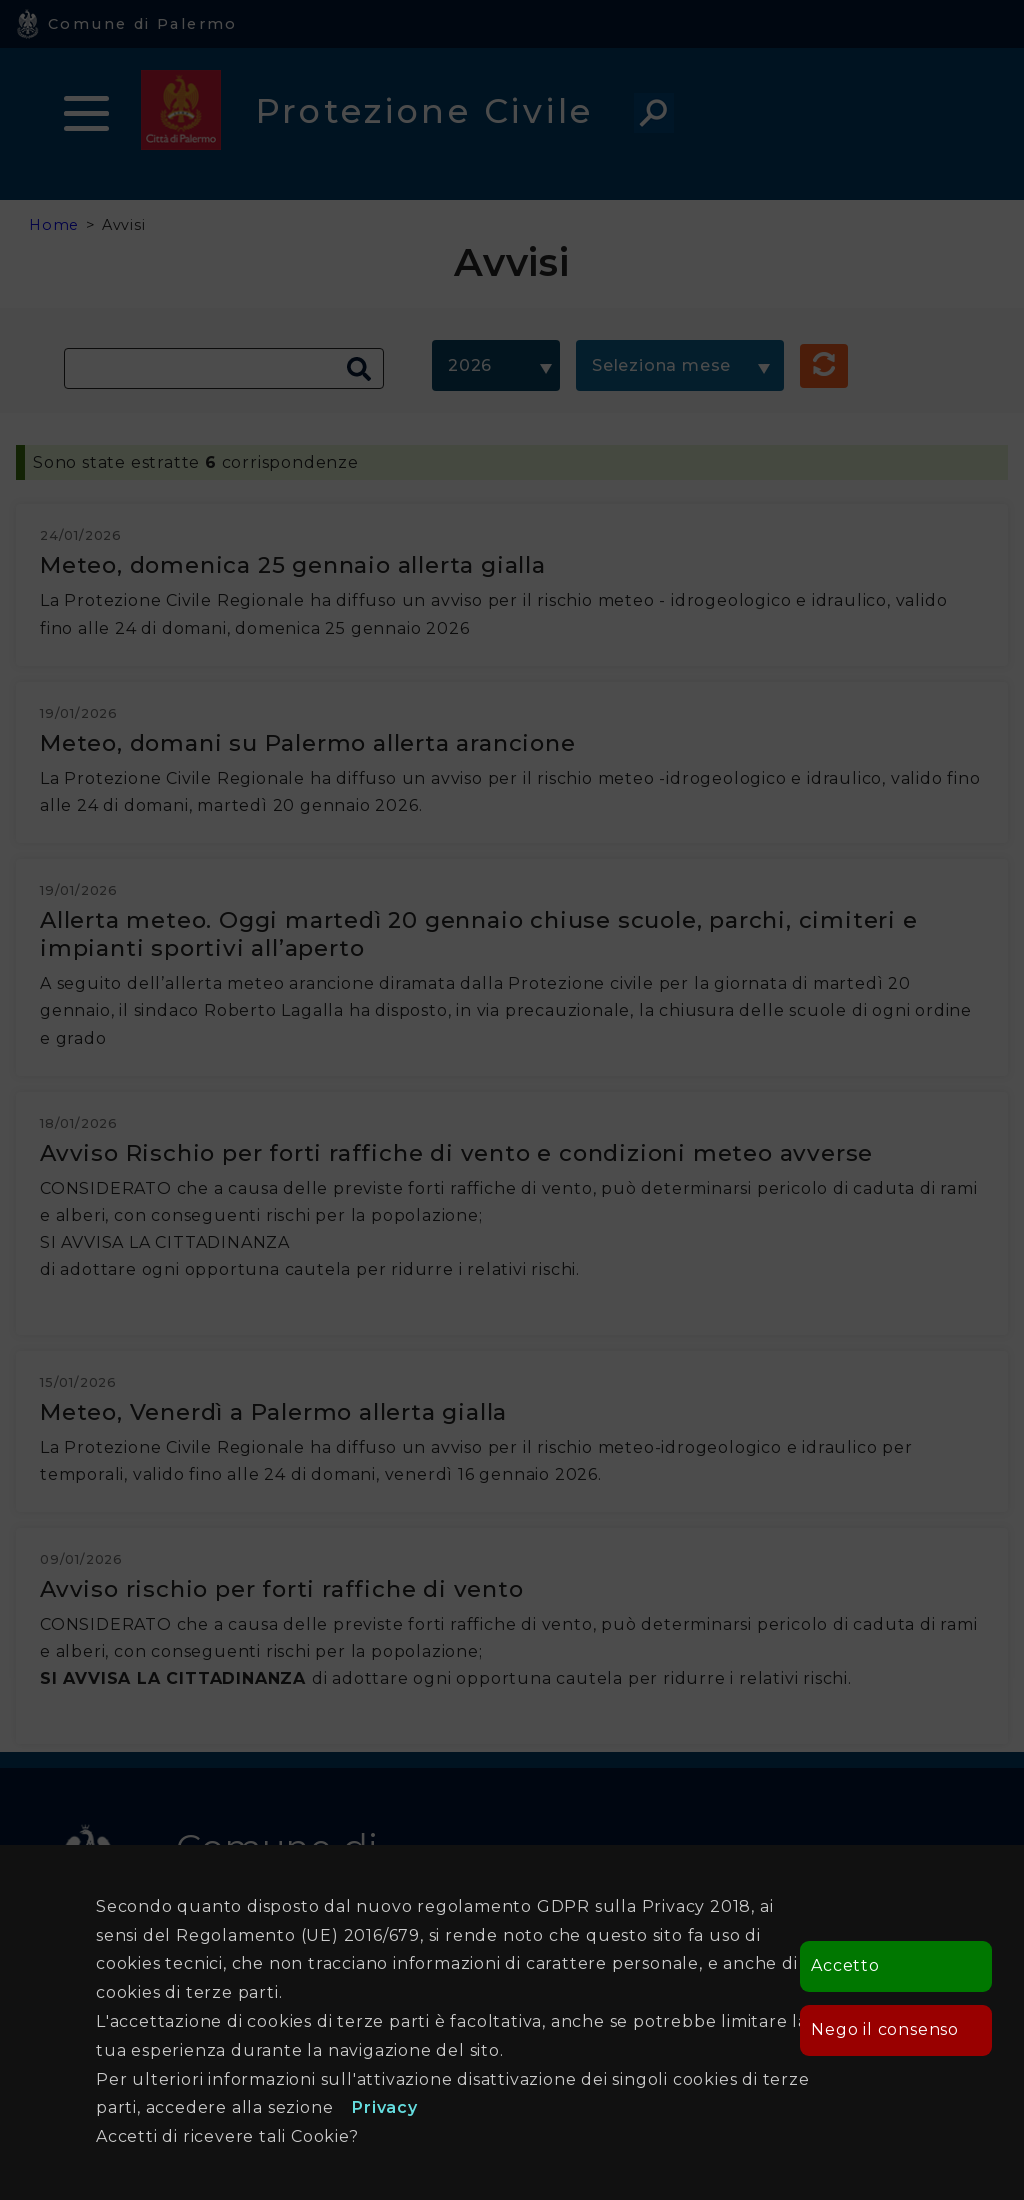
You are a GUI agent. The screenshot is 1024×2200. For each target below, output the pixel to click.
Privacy (385, 2107)
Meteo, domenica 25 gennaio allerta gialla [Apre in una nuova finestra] (293, 565)
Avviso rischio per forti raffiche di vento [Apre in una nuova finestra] (282, 1589)
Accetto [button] (845, 1965)
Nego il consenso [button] (885, 2029)
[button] (824, 366)
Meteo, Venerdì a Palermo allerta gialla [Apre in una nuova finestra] (273, 1412)
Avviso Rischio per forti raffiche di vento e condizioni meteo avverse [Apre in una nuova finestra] (456, 1153)
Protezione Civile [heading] (424, 110)
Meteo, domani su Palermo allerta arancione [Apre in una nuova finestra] (308, 743)
